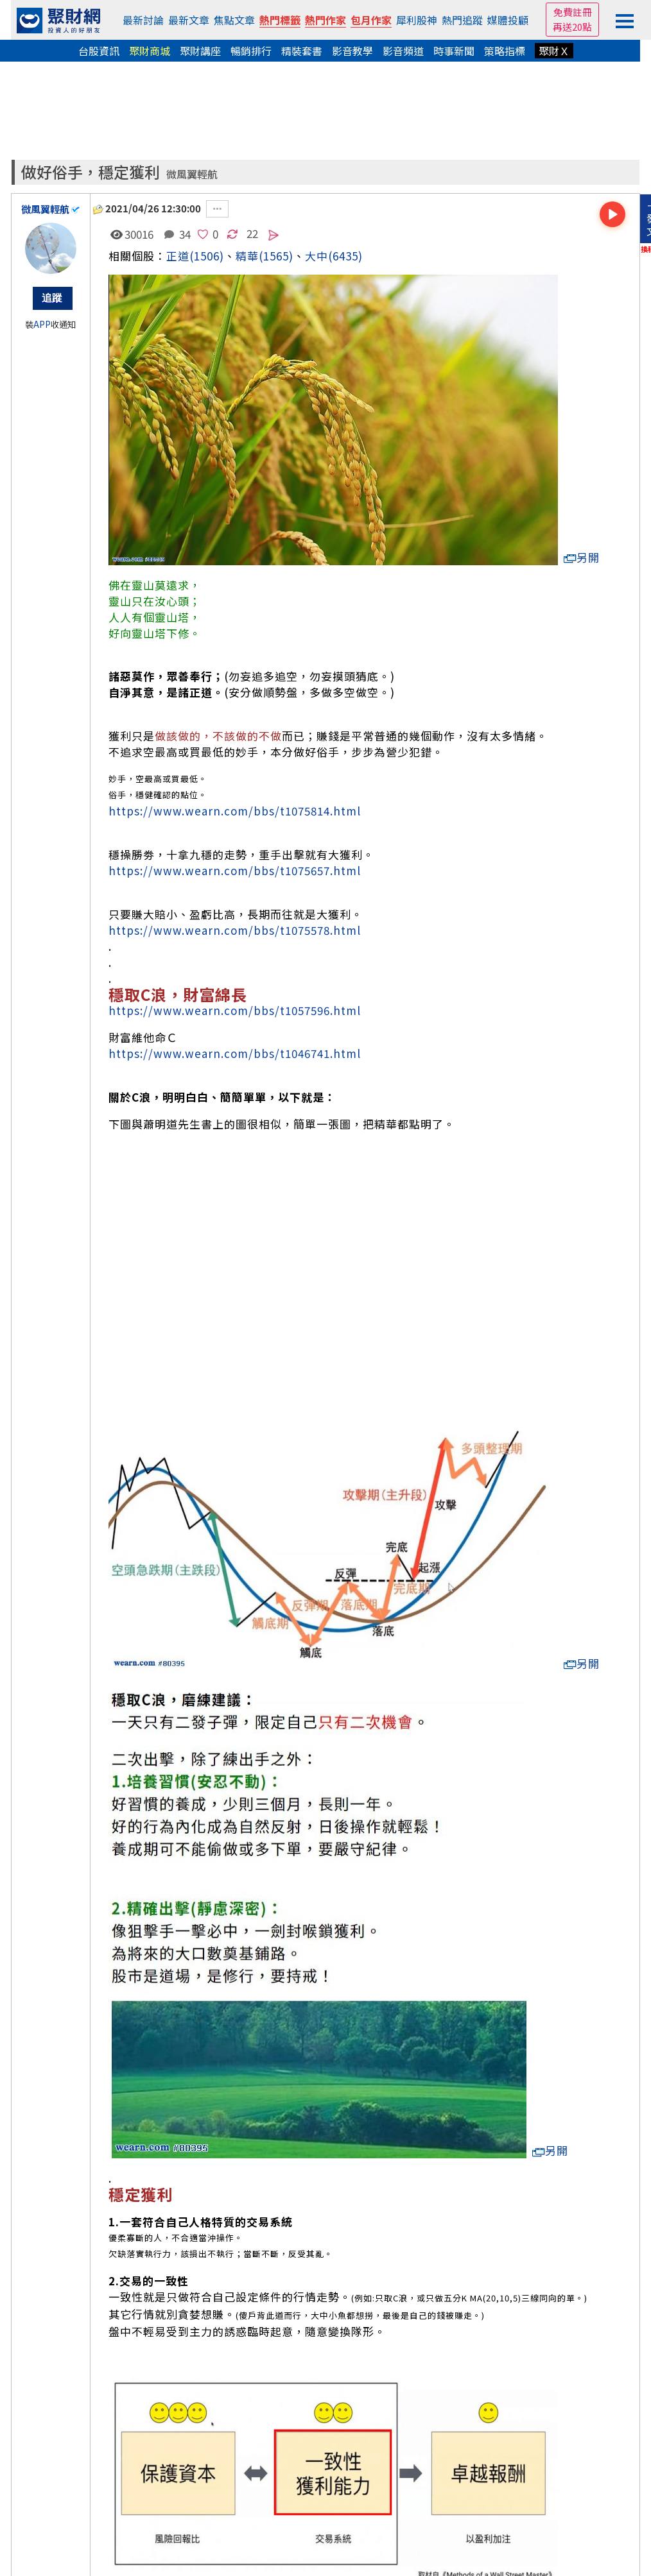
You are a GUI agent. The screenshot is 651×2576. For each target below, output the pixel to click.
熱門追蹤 (462, 20)
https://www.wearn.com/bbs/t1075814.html (234, 811)
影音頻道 (403, 50)
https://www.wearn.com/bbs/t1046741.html (234, 1053)
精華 (247, 256)
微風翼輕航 (192, 174)
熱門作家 (325, 20)
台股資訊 (98, 50)
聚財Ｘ (554, 50)
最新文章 (188, 20)
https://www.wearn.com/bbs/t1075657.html (234, 870)
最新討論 (143, 20)
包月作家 (371, 20)
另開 (582, 557)
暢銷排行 (251, 50)
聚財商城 (149, 50)
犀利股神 (416, 20)
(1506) (206, 256)
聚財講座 (200, 50)
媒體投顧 (507, 20)
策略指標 (504, 50)
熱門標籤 (279, 20)
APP (42, 324)
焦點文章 (234, 20)
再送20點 (572, 26)
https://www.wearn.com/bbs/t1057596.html (234, 1010)
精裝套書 (301, 50)
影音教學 (352, 50)
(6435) (345, 256)
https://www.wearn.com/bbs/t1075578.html (234, 930)
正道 (177, 256)
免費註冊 (572, 12)
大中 (316, 256)
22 (252, 233)
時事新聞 (453, 50)
